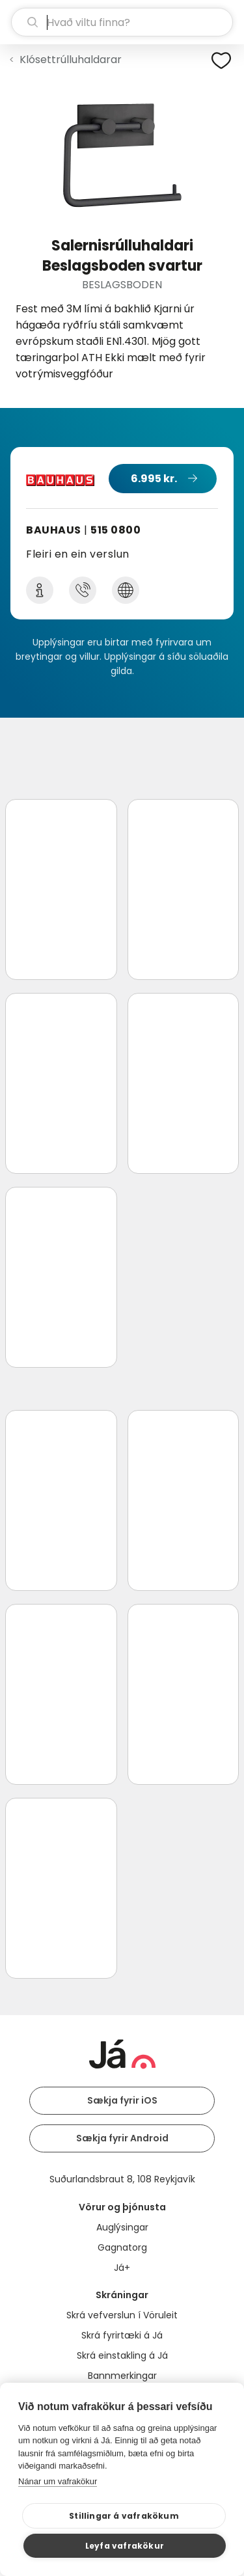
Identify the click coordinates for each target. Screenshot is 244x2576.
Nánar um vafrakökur (57, 2481)
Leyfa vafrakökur (124, 2545)
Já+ (122, 2267)
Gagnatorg (122, 2247)
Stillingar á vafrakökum (124, 2515)
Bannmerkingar (122, 2375)
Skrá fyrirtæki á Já (122, 2335)
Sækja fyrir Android (122, 2138)
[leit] (122, 22)
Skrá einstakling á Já (122, 2355)
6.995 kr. (154, 478)
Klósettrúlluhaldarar (71, 59)
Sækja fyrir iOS (122, 2100)
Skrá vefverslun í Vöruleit (122, 2315)
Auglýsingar (122, 2227)
